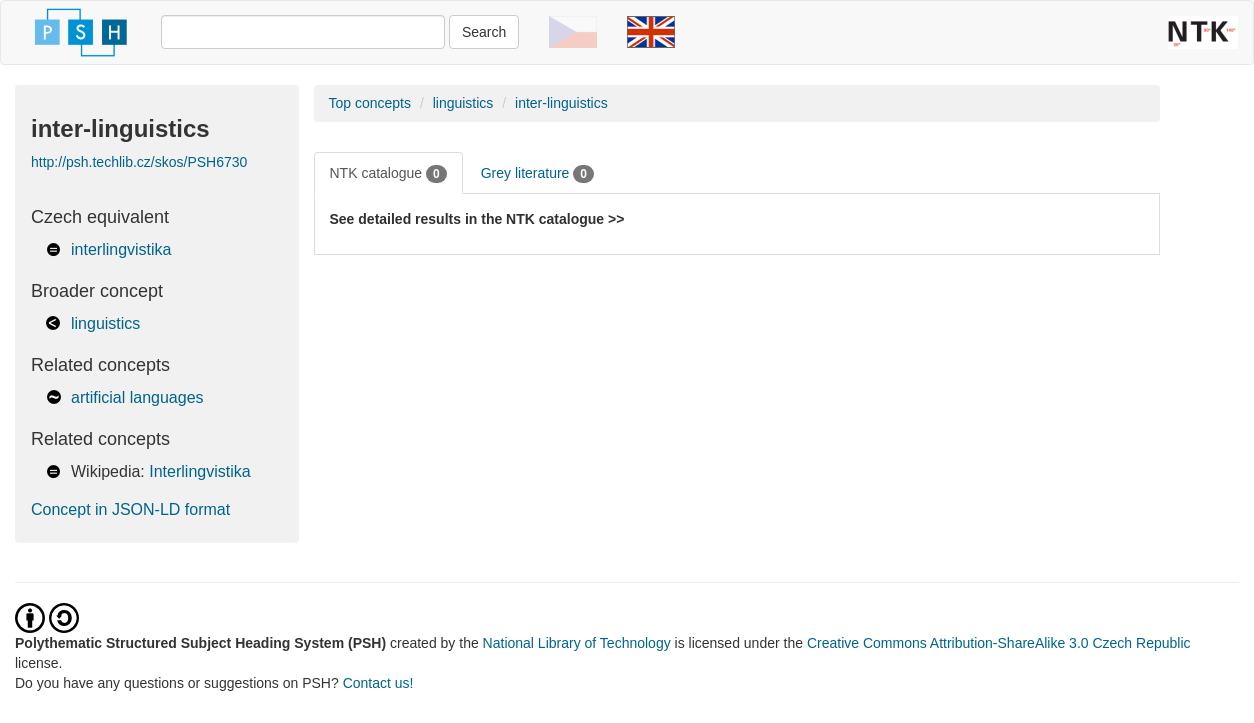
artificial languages (137, 397)
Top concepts (370, 103)
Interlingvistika (199, 471)
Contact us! (378, 683)
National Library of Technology (577, 643)
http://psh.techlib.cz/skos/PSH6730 (139, 162)
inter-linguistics (561, 103)
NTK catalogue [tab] (388, 174)
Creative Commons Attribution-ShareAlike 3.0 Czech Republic (999, 643)
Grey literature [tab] (537, 174)
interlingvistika (121, 249)
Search (484, 32)
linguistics (105, 323)
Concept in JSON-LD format (130, 509)
